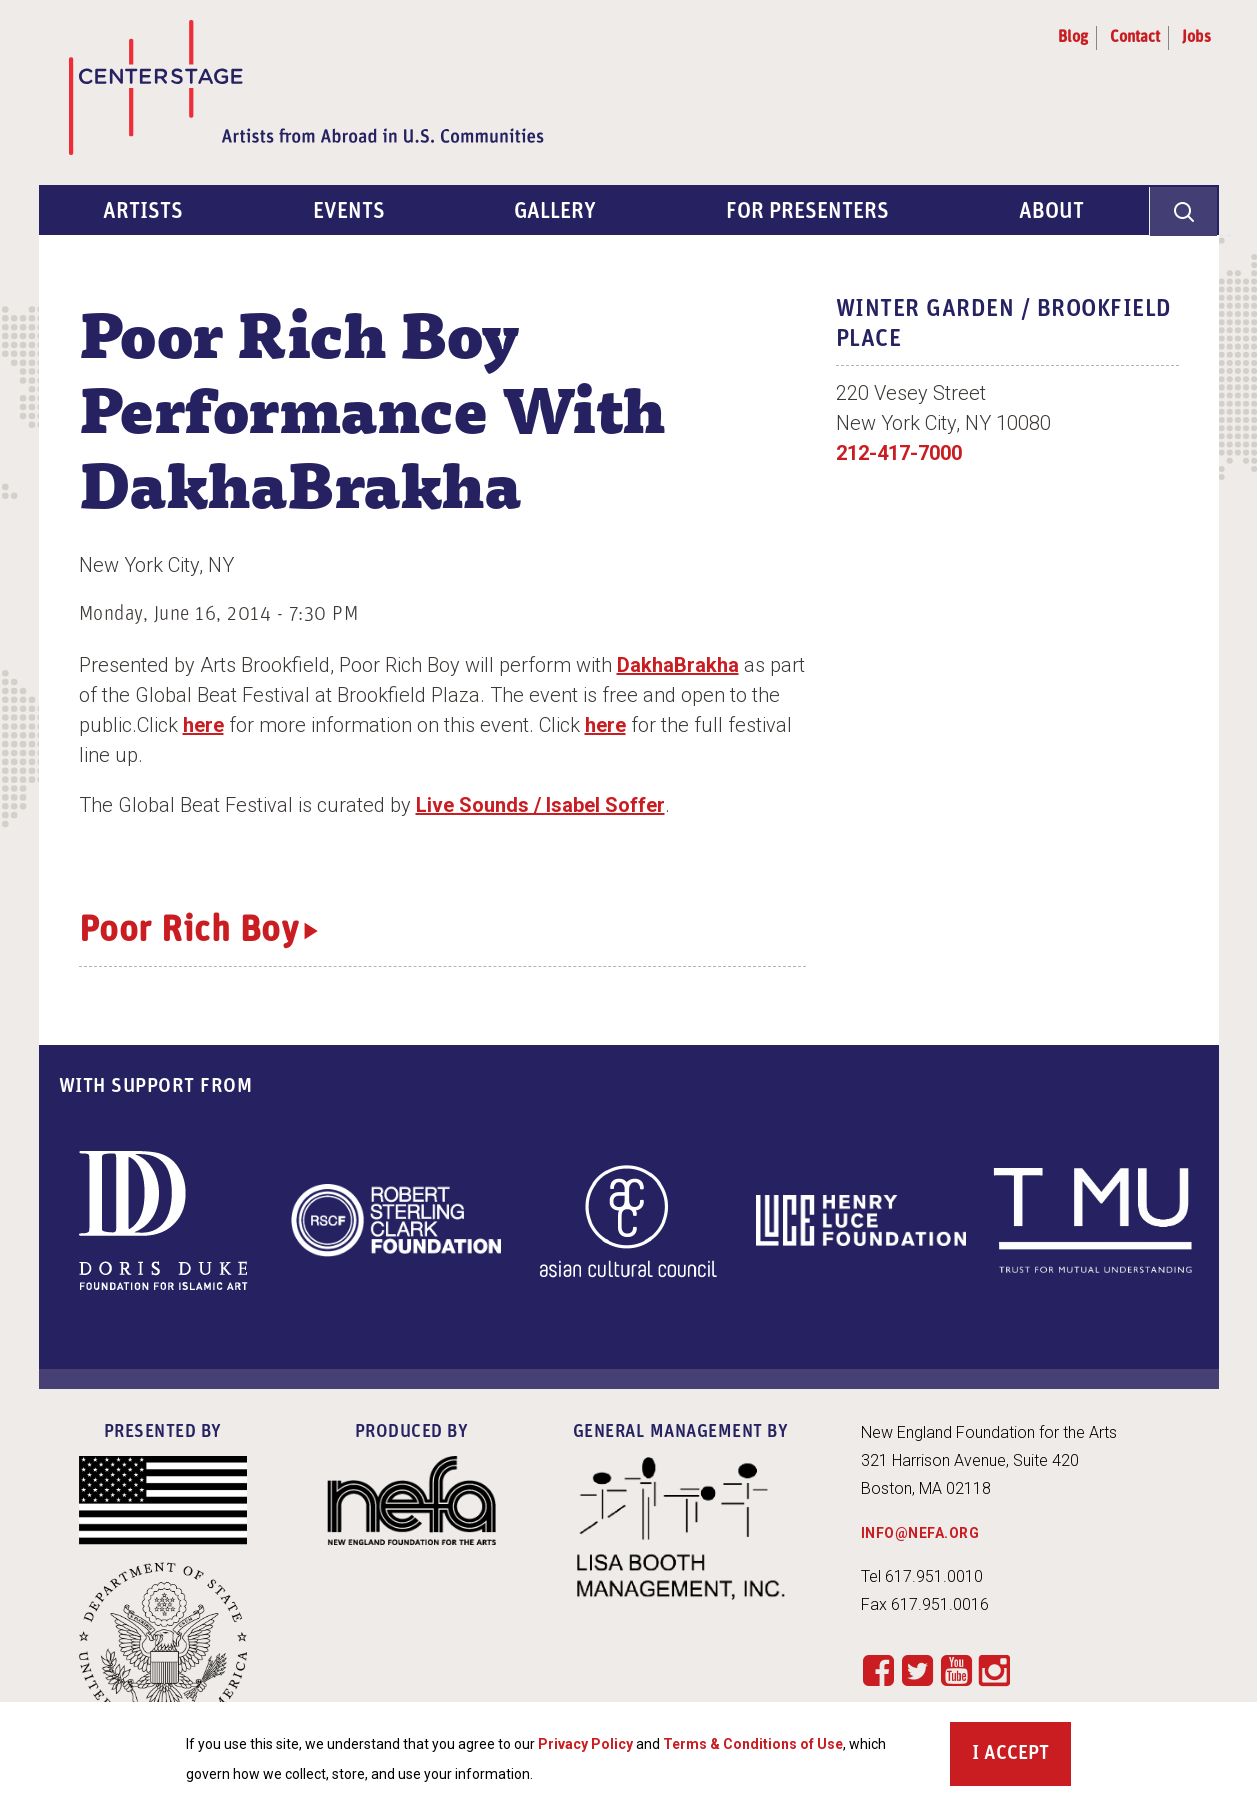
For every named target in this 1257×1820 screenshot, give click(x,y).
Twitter (917, 1669)
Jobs (1196, 38)
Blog (1073, 38)
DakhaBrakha (678, 665)
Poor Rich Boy (189, 932)
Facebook (878, 1669)
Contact (1135, 38)
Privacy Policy (585, 1745)
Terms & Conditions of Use (753, 1745)
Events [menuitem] (349, 212)
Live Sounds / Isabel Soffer (540, 805)
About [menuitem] (1051, 212)
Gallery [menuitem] (555, 212)
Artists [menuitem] (143, 212)
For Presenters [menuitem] (807, 212)
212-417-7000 (899, 453)
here (203, 725)
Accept (1016, 1755)
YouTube (956, 1669)
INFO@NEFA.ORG (920, 1533)
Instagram (994, 1671)
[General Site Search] (1184, 210)
